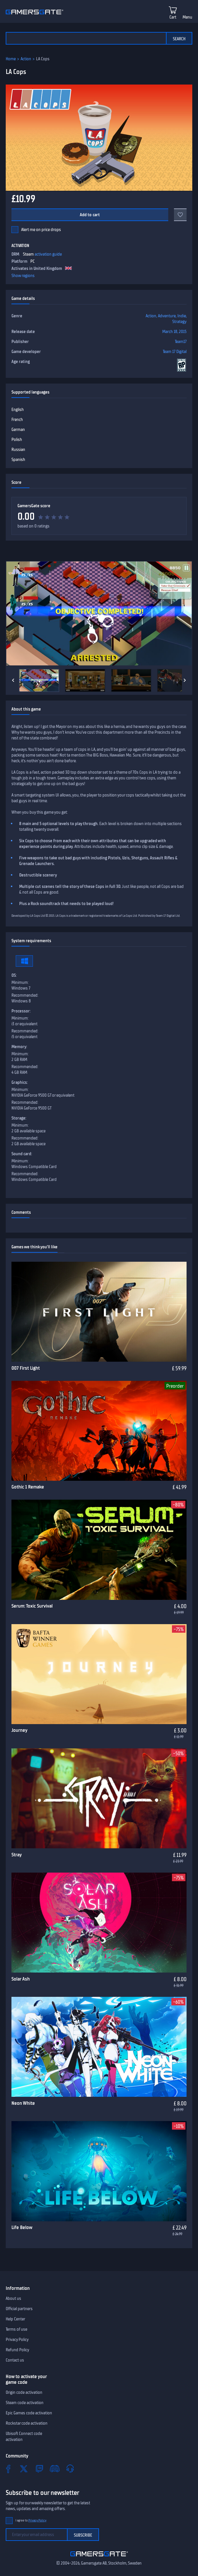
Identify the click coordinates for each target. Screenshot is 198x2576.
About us (13, 2298)
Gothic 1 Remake (27, 1487)
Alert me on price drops (41, 229)
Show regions (23, 275)
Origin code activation (24, 2392)
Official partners (19, 2309)
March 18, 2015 (174, 331)
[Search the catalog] (86, 38)
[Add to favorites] (180, 214)
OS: (14, 975)
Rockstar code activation (26, 2423)
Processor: (21, 1011)
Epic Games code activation (29, 2413)
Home (11, 59)
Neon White (23, 2103)
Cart (172, 17)
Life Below (21, 2227)
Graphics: (19, 1082)
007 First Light (25, 1368)
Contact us (15, 2360)
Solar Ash (20, 1979)
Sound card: (21, 1154)
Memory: (19, 1047)
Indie (181, 316)
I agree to (30, 2520)
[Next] (185, 680)
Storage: (18, 1118)
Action (26, 59)
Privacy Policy (17, 2339)
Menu (187, 17)
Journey (19, 1730)
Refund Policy (17, 2350)
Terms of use (16, 2329)
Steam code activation (24, 2403)
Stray (16, 1854)
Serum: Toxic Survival (32, 1606)
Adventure (167, 316)
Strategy (179, 321)
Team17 (181, 341)
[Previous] (13, 680)
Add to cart (90, 215)
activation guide (48, 254)
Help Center (15, 2319)
